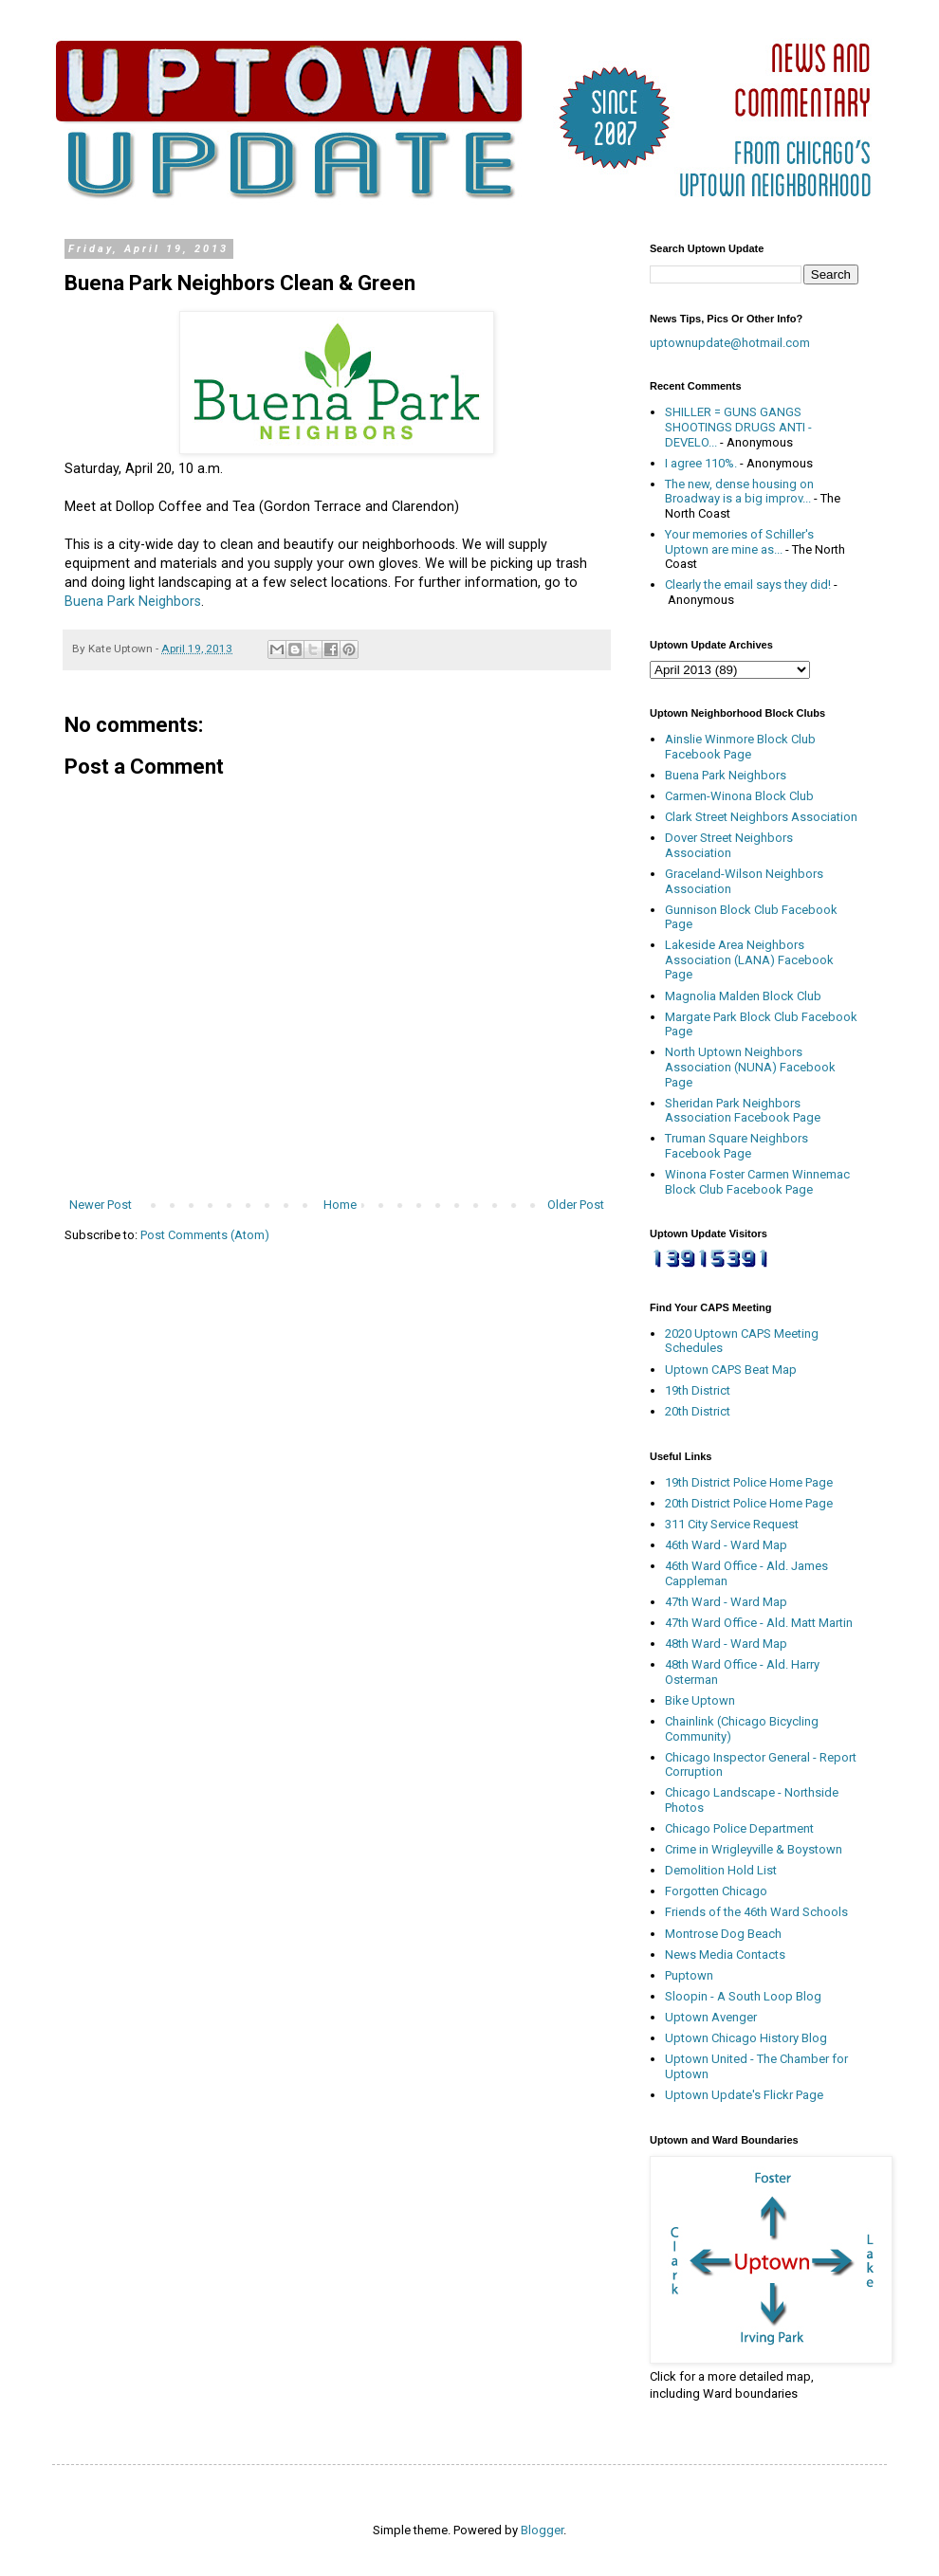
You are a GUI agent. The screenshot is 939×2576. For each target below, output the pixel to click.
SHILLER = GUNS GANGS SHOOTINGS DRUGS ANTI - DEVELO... (738, 426)
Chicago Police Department (739, 1828)
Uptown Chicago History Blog (746, 2038)
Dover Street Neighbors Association (729, 845)
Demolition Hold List (721, 1870)
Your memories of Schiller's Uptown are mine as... (739, 542)
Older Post (575, 1204)
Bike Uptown (700, 1700)
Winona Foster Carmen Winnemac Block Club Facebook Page (757, 1182)
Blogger (542, 2530)
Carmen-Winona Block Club (739, 796)
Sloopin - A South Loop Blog (743, 1996)
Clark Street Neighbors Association (761, 817)
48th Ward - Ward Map (726, 1643)
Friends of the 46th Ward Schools (756, 1912)
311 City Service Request (732, 1524)
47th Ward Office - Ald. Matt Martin (759, 1623)
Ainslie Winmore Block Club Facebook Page (740, 746)
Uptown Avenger (711, 2017)
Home (340, 1204)
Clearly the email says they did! (748, 584)
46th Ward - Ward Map (726, 1545)
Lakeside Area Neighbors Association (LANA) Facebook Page (749, 959)
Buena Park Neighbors (132, 601)
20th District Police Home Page (749, 1503)
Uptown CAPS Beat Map (731, 1369)
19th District (697, 1390)
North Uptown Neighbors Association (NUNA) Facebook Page (750, 1066)
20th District (697, 1411)
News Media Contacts (725, 1954)
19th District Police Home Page (749, 1482)
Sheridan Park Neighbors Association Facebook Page (742, 1110)
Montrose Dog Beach (723, 1934)
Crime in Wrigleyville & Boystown (753, 1849)
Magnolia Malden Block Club (743, 996)
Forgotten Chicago (716, 1891)
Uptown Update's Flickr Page (744, 2095)
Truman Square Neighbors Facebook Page (736, 1145)
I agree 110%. (701, 463)
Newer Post (100, 1204)
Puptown (689, 1975)
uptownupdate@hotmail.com (730, 343)
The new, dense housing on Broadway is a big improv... (739, 491)
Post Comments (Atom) (204, 1235)
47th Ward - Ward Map (726, 1602)
